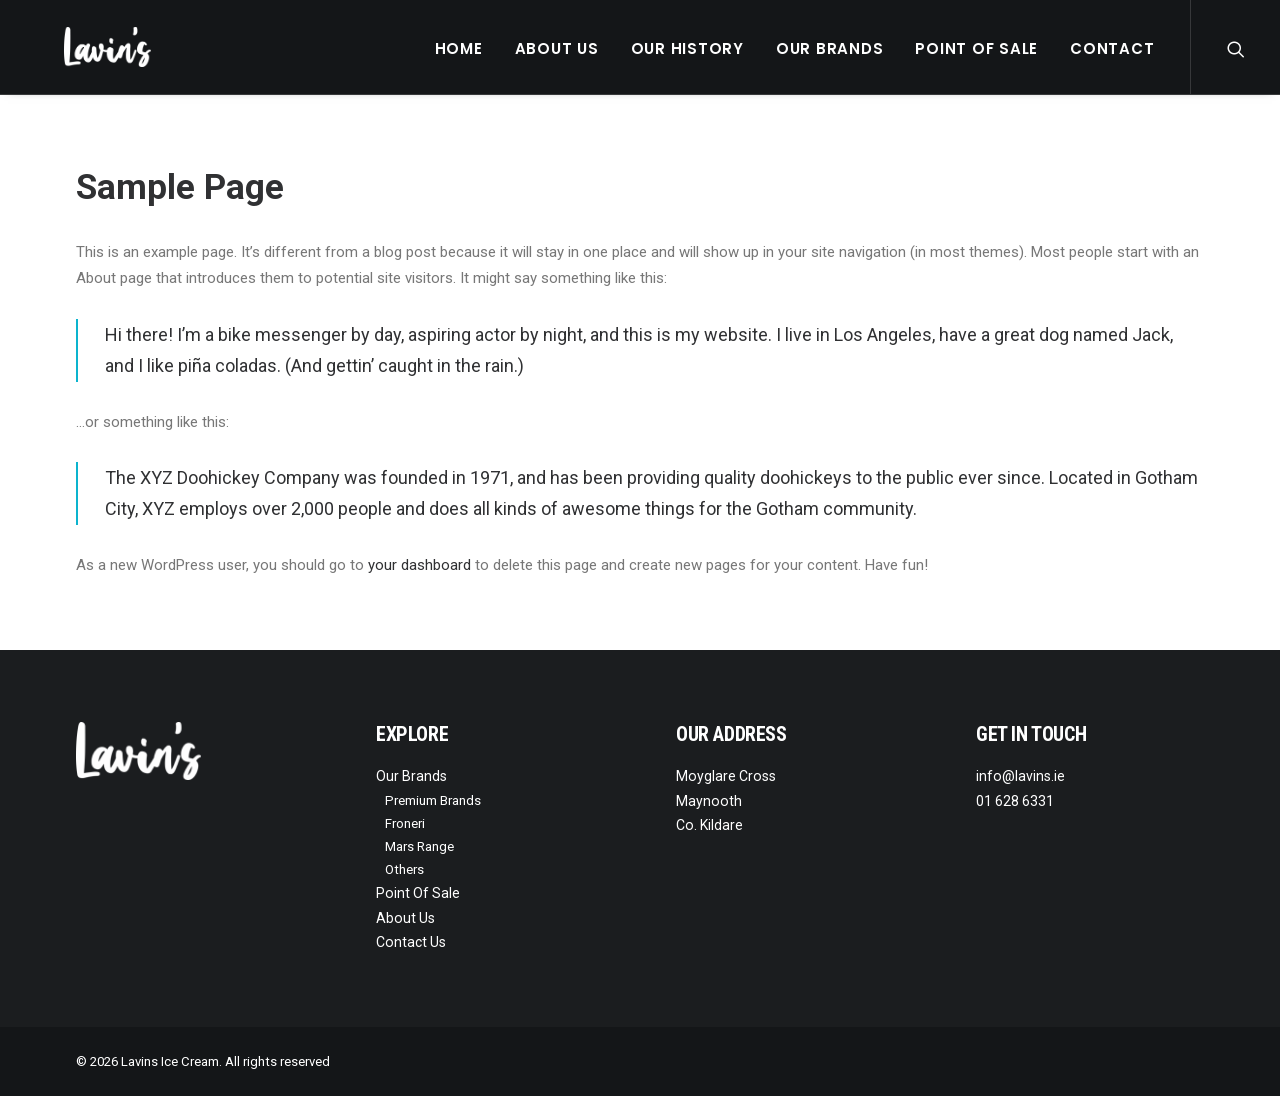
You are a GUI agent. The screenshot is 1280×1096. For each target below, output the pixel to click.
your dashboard (419, 565)
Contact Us (411, 942)
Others (404, 869)
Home (459, 48)
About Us (557, 48)
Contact (1112, 48)
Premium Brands (433, 800)
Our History (687, 48)
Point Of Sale (976, 48)
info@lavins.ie (1020, 776)
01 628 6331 (1015, 801)
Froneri (405, 823)
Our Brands (830, 48)
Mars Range (419, 846)
